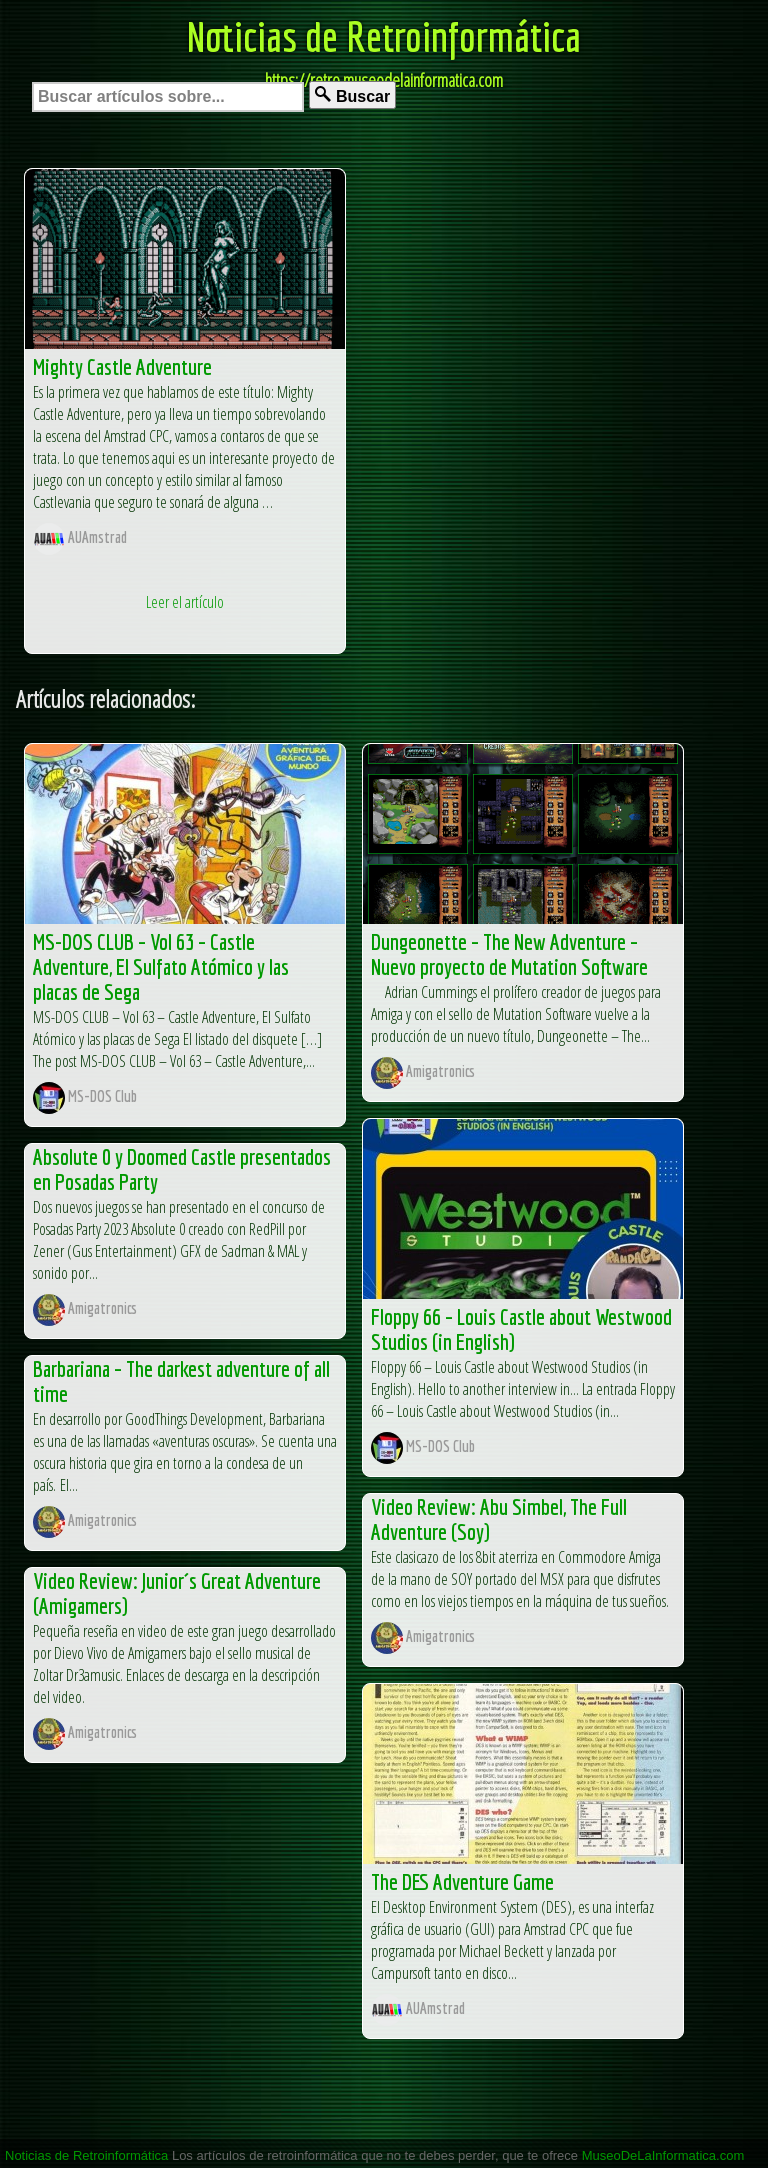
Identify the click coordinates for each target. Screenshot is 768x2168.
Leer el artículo (185, 602)
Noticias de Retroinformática (384, 36)
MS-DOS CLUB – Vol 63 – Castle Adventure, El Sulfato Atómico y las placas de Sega (161, 966)
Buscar (352, 95)
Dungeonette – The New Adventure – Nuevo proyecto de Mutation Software (509, 954)
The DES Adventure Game (462, 1881)
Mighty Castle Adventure (122, 366)
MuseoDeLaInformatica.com (663, 2155)
